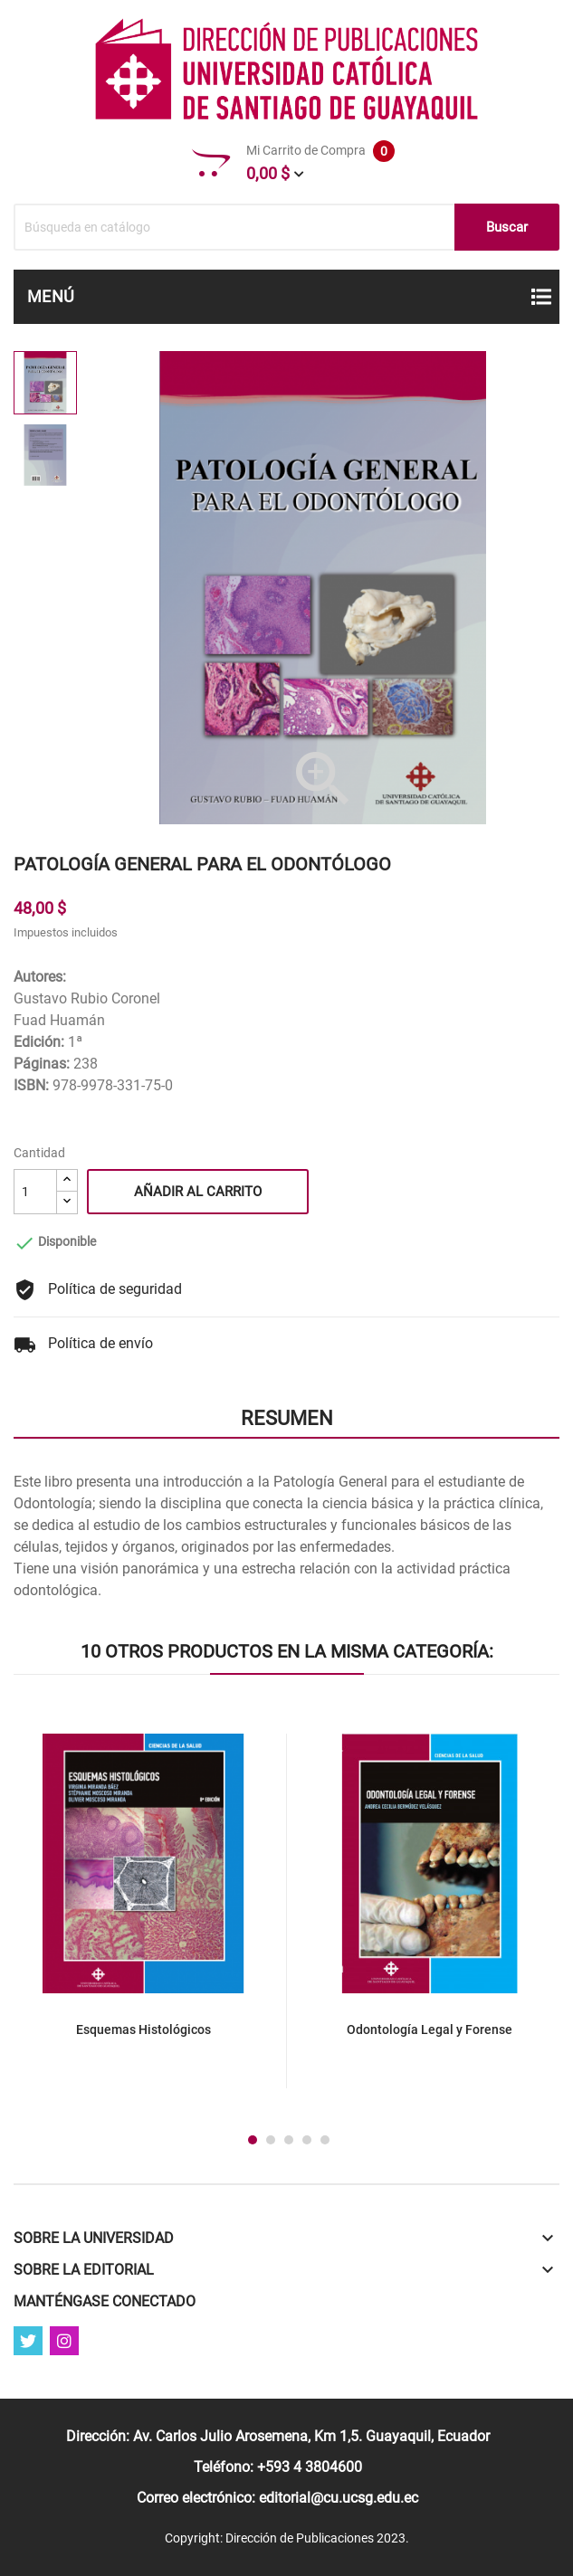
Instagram (64, 2340)
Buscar (507, 227)
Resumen (287, 1418)
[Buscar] (286, 227)
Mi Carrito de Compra (293, 162)
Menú (51, 296)
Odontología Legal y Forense (429, 2029)
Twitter (28, 2340)
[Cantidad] (35, 1191)
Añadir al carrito (198, 1191)
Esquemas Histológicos (143, 2029)
